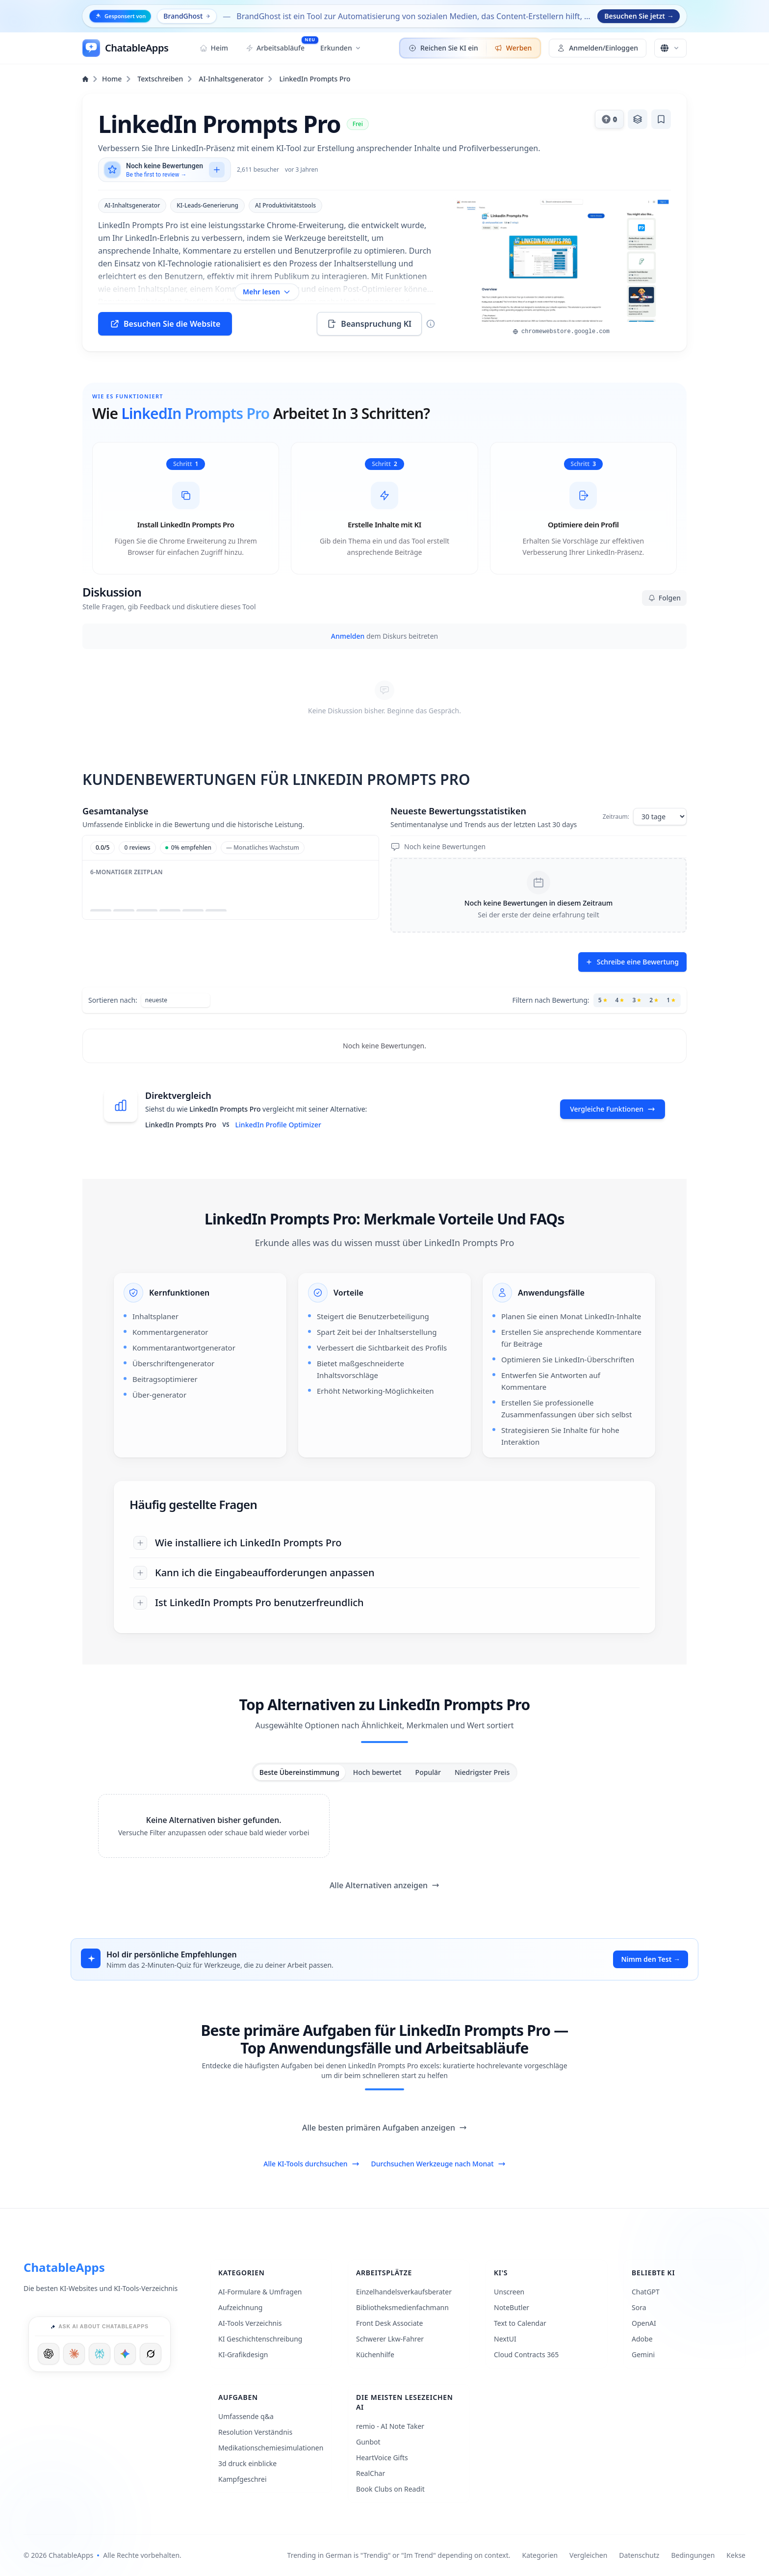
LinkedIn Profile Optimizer (278, 1124)
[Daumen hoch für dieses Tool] (609, 119)
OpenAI (644, 2323)
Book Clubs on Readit (390, 2489)
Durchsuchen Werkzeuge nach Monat (438, 2163)
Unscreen (509, 2291)
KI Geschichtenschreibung (260, 2338)
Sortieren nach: (112, 1000)
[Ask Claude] (74, 2354)
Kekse (735, 2555)
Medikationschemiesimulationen (270, 2447)
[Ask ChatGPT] (48, 2354)
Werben (513, 48)
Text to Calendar (520, 2323)
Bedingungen (693, 2555)
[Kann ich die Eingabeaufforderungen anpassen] (384, 1573)
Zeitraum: (616, 817)
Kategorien (540, 2555)
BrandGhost (187, 16)
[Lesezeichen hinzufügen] (661, 119)
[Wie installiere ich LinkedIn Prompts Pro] (384, 1543)
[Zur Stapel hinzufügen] (637, 119)
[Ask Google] (125, 2354)
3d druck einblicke (247, 2463)
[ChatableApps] (125, 48)
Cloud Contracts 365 (526, 2354)
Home (106, 78)
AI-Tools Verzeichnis (250, 2323)
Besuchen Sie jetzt (639, 16)
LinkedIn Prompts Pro (314, 78)
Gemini (643, 2354)
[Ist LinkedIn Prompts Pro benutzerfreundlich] (384, 1602)
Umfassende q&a (246, 2416)
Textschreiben (165, 78)
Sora (639, 2307)
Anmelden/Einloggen (597, 47)
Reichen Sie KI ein (443, 48)
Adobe (642, 2338)
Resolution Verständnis (255, 2432)
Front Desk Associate (389, 2323)
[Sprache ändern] (670, 48)
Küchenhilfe (375, 2354)
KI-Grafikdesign (243, 2354)
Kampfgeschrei (242, 2479)
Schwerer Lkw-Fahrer (390, 2338)
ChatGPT (646, 2291)
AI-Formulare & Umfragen (260, 2291)
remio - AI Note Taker (390, 2426)
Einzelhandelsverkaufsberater (404, 2291)
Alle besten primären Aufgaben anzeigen (384, 2127)
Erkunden (341, 47)
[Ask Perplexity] (99, 2354)
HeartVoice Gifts (382, 2457)
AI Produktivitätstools (285, 205)
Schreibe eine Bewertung (632, 961)
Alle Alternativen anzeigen (384, 1885)
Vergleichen (588, 2555)
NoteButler (511, 2307)
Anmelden (348, 636)
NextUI (505, 2338)
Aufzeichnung (240, 2307)
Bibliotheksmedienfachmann (402, 2307)
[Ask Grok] (150, 2354)
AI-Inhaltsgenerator (236, 78)
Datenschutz (639, 2555)
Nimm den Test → (650, 1959)
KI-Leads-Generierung (207, 205)
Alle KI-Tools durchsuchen (311, 2163)
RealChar (370, 2473)
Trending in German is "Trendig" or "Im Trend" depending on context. (399, 2555)
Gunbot (368, 2441)
